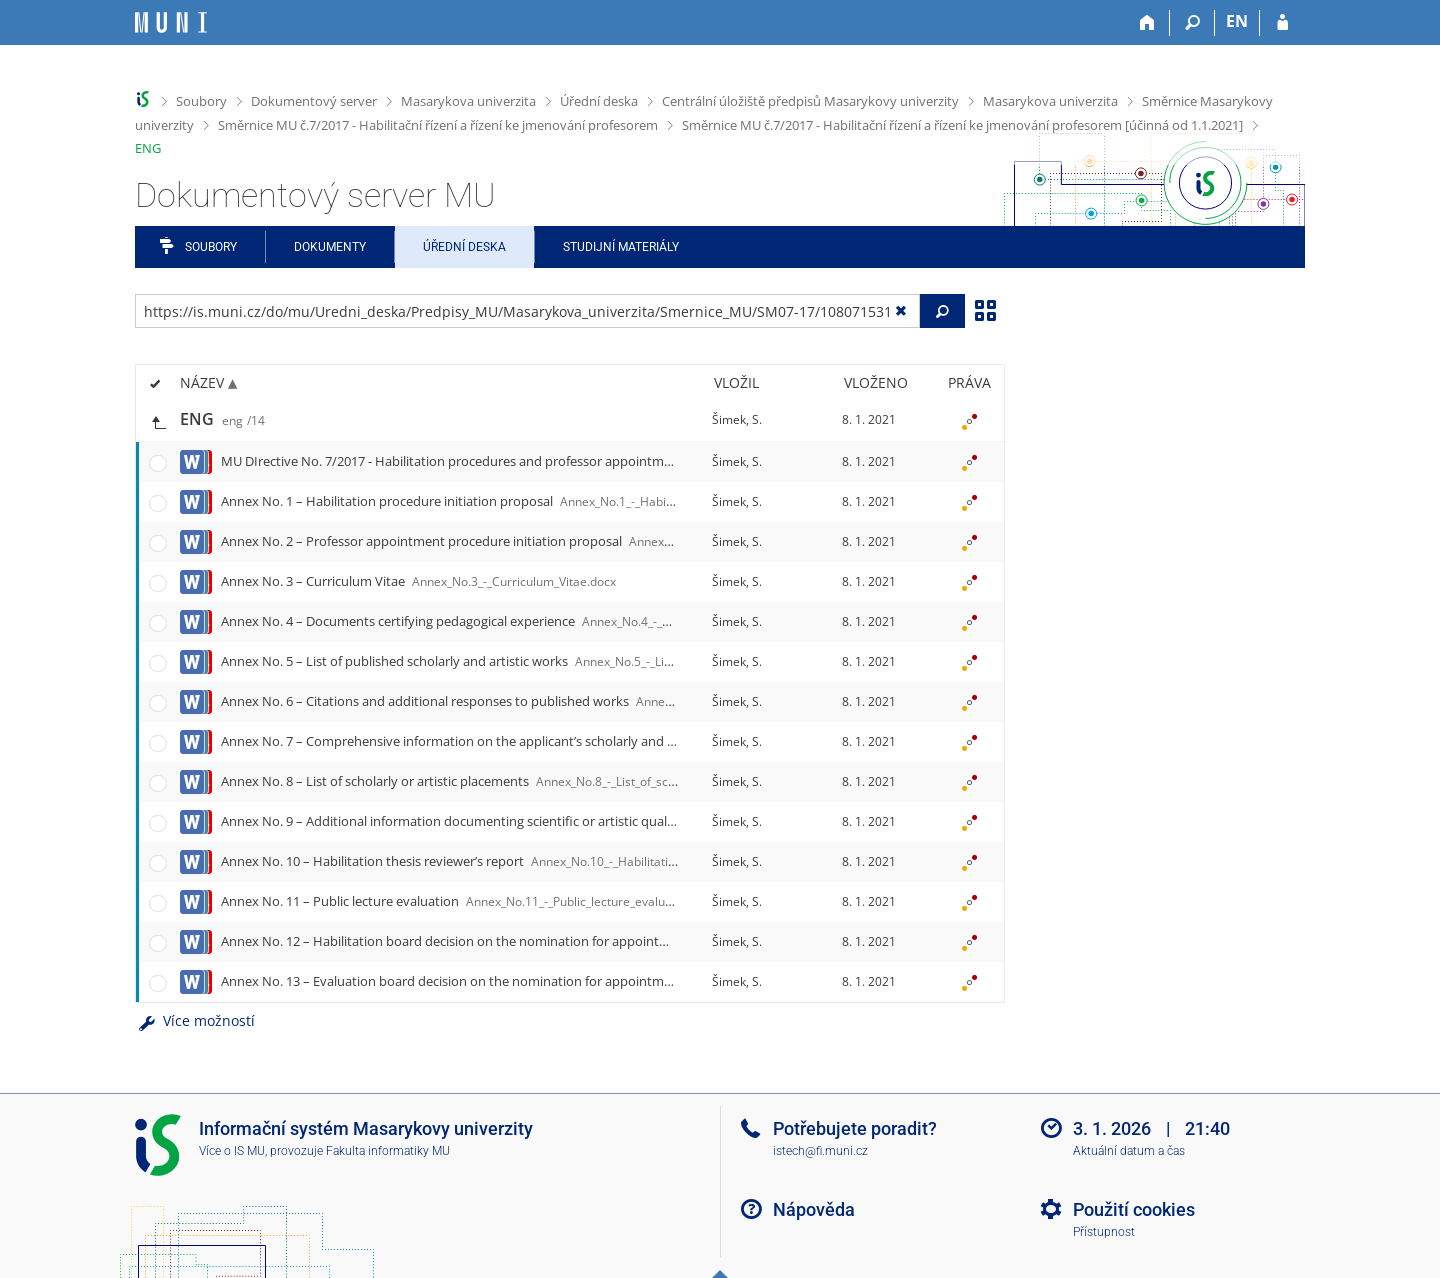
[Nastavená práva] (969, 420)
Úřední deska (599, 101)
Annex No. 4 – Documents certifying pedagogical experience (586, 621)
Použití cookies (1134, 1209)
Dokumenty (330, 247)
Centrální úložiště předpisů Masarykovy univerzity (810, 101)
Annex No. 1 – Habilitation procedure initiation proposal (562, 501)
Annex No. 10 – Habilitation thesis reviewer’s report (537, 861)
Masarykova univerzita (468, 101)
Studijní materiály (621, 247)
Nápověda (814, 1209)
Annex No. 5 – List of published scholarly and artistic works (580, 661)
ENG (148, 148)
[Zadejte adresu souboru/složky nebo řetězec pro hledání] (527, 311)
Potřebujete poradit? (855, 1128)
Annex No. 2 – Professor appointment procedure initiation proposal (629, 541)
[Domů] (1147, 23)
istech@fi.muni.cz (820, 1151)
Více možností (195, 1020)
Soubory (201, 101)
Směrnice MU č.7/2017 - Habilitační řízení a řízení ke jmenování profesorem (438, 125)
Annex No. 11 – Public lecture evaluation (471, 901)
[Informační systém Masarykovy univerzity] (171, 22)
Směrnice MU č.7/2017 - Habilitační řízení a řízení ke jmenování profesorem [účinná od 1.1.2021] (962, 125)
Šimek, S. (737, 419)
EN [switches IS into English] (1237, 21)
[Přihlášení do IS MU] (1282, 23)
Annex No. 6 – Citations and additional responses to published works (638, 701)
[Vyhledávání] (1192, 23)
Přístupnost (1104, 1232)
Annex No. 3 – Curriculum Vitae (418, 581)
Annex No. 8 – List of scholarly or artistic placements (543, 781)
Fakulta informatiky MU (388, 1151)
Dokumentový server (314, 101)
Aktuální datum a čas (1129, 1151)
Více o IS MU (232, 1151)
